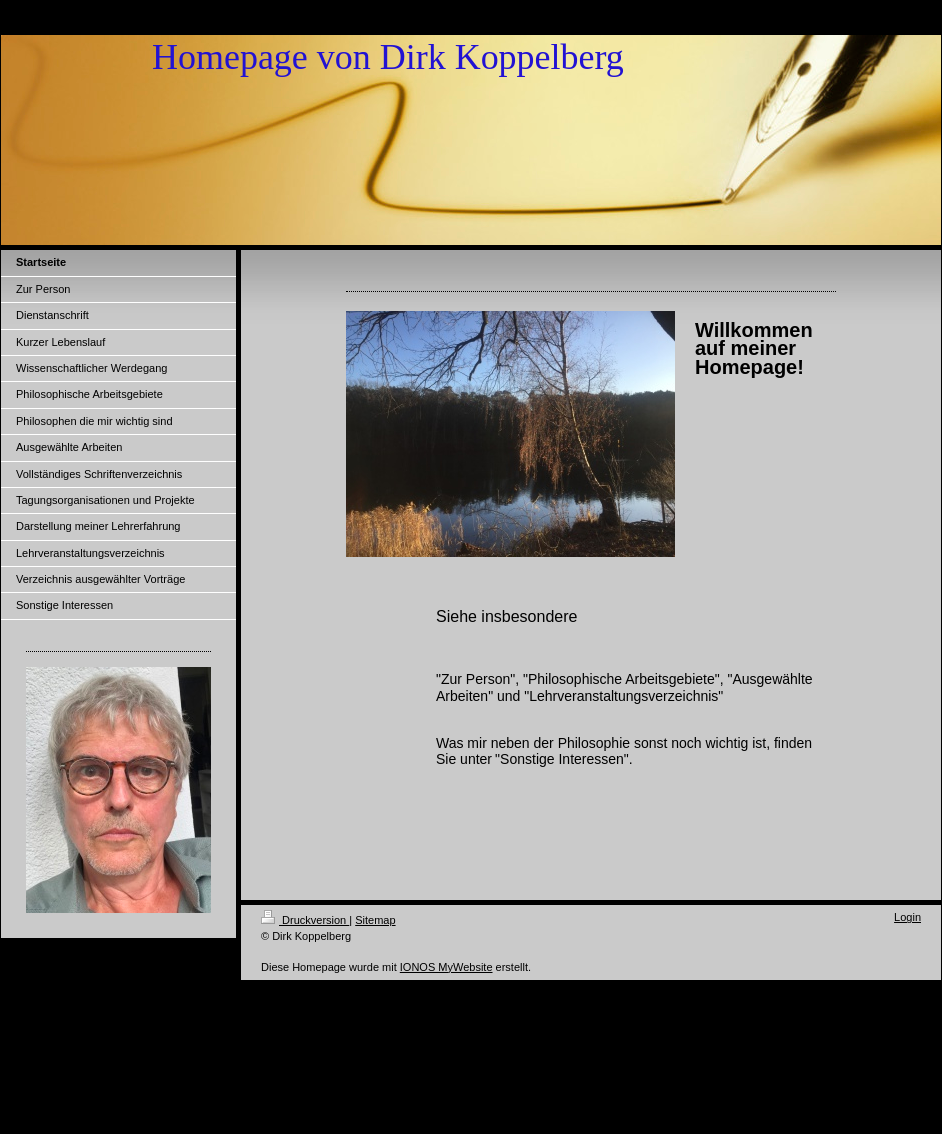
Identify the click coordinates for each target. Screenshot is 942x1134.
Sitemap (375, 920)
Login (907, 917)
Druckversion (305, 920)
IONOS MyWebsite (446, 967)
